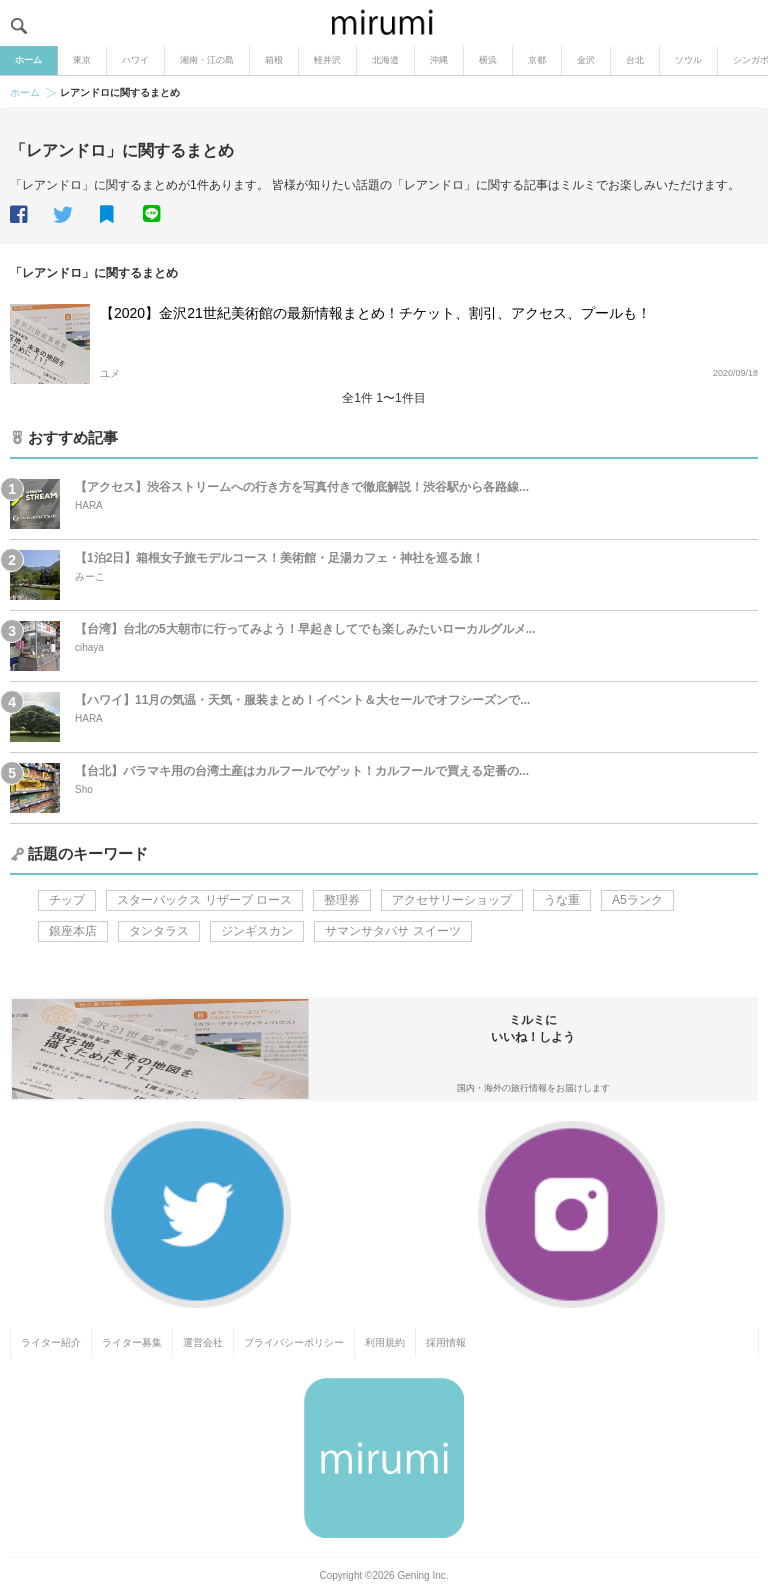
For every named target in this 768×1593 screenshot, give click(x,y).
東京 (82, 60)
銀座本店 (73, 931)
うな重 (562, 900)
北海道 (385, 60)
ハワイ (135, 60)
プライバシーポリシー (294, 1342)
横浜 (488, 60)
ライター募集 (132, 1342)
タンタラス (159, 931)
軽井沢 (327, 60)
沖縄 (439, 60)
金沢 (586, 60)
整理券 (342, 900)
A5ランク (637, 900)
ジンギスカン (257, 931)
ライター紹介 (51, 1342)
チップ (67, 900)
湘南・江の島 (207, 60)
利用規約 (385, 1342)
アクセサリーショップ (452, 900)
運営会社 (203, 1342)
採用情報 (446, 1342)
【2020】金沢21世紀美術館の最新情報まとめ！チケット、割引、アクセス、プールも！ (375, 313)
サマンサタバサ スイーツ (392, 931)
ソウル (688, 60)
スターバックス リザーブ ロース (204, 900)
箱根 (274, 60)
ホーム (28, 60)
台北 (635, 60)
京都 (537, 60)
